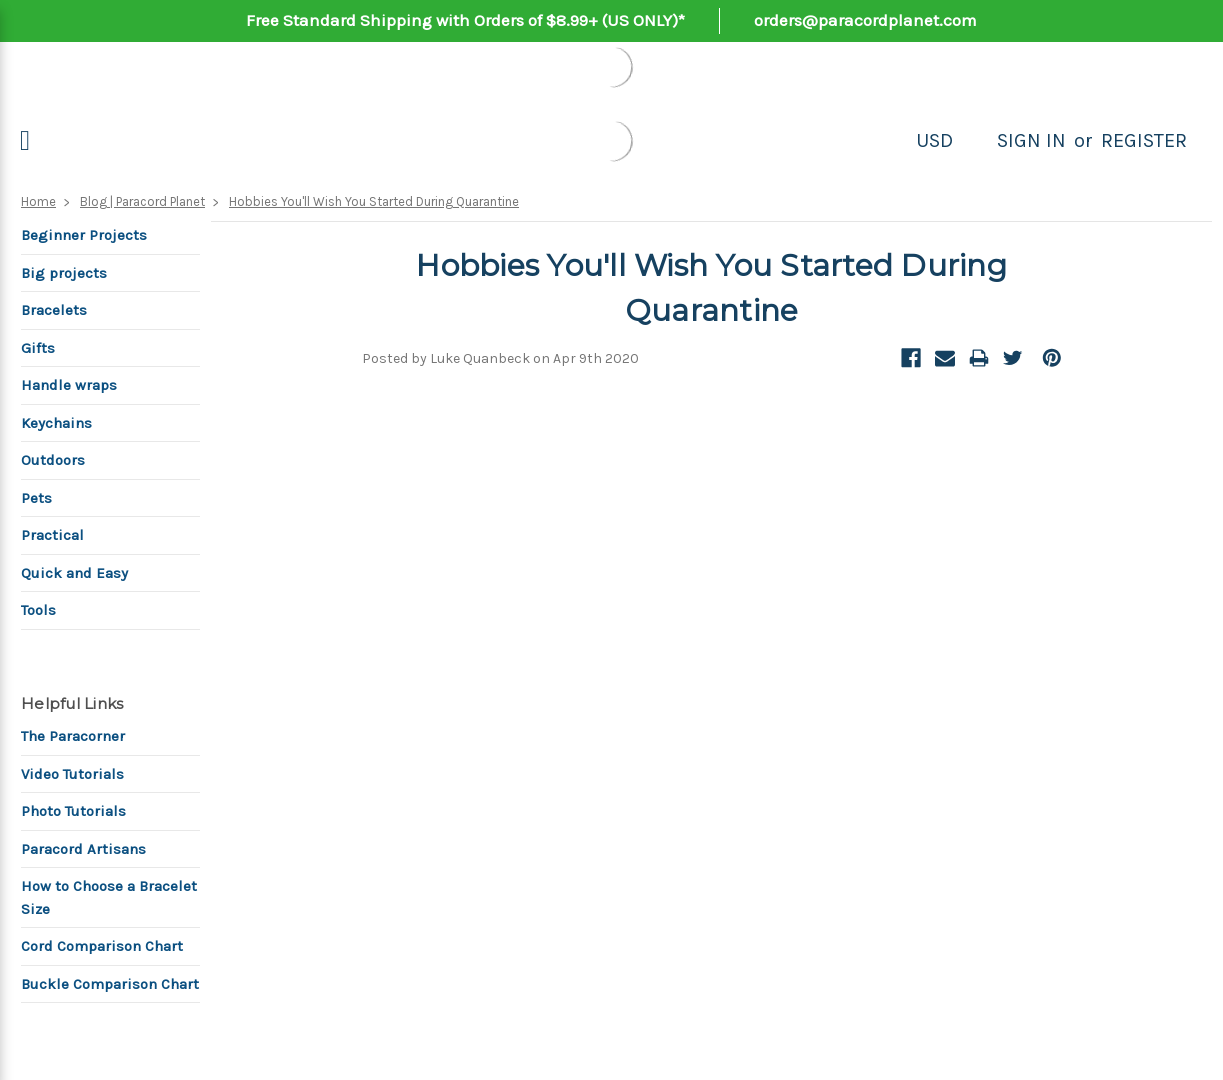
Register (1144, 140)
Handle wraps (69, 385)
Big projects (64, 273)
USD (934, 140)
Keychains (56, 423)
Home (38, 201)
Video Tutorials (72, 774)
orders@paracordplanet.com (865, 20)
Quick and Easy (74, 573)
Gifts (38, 348)
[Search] (975, 141)
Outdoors (53, 460)
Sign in (1031, 140)
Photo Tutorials (73, 811)
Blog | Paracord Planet (142, 201)
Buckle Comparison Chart (110, 984)
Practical (52, 535)
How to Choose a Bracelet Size (109, 897)
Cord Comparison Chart (102, 946)
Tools (38, 610)
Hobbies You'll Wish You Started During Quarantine (374, 201)
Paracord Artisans (83, 849)
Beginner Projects (84, 235)
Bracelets (54, 310)
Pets (36, 498)
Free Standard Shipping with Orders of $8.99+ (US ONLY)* (465, 20)
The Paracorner (73, 736)
